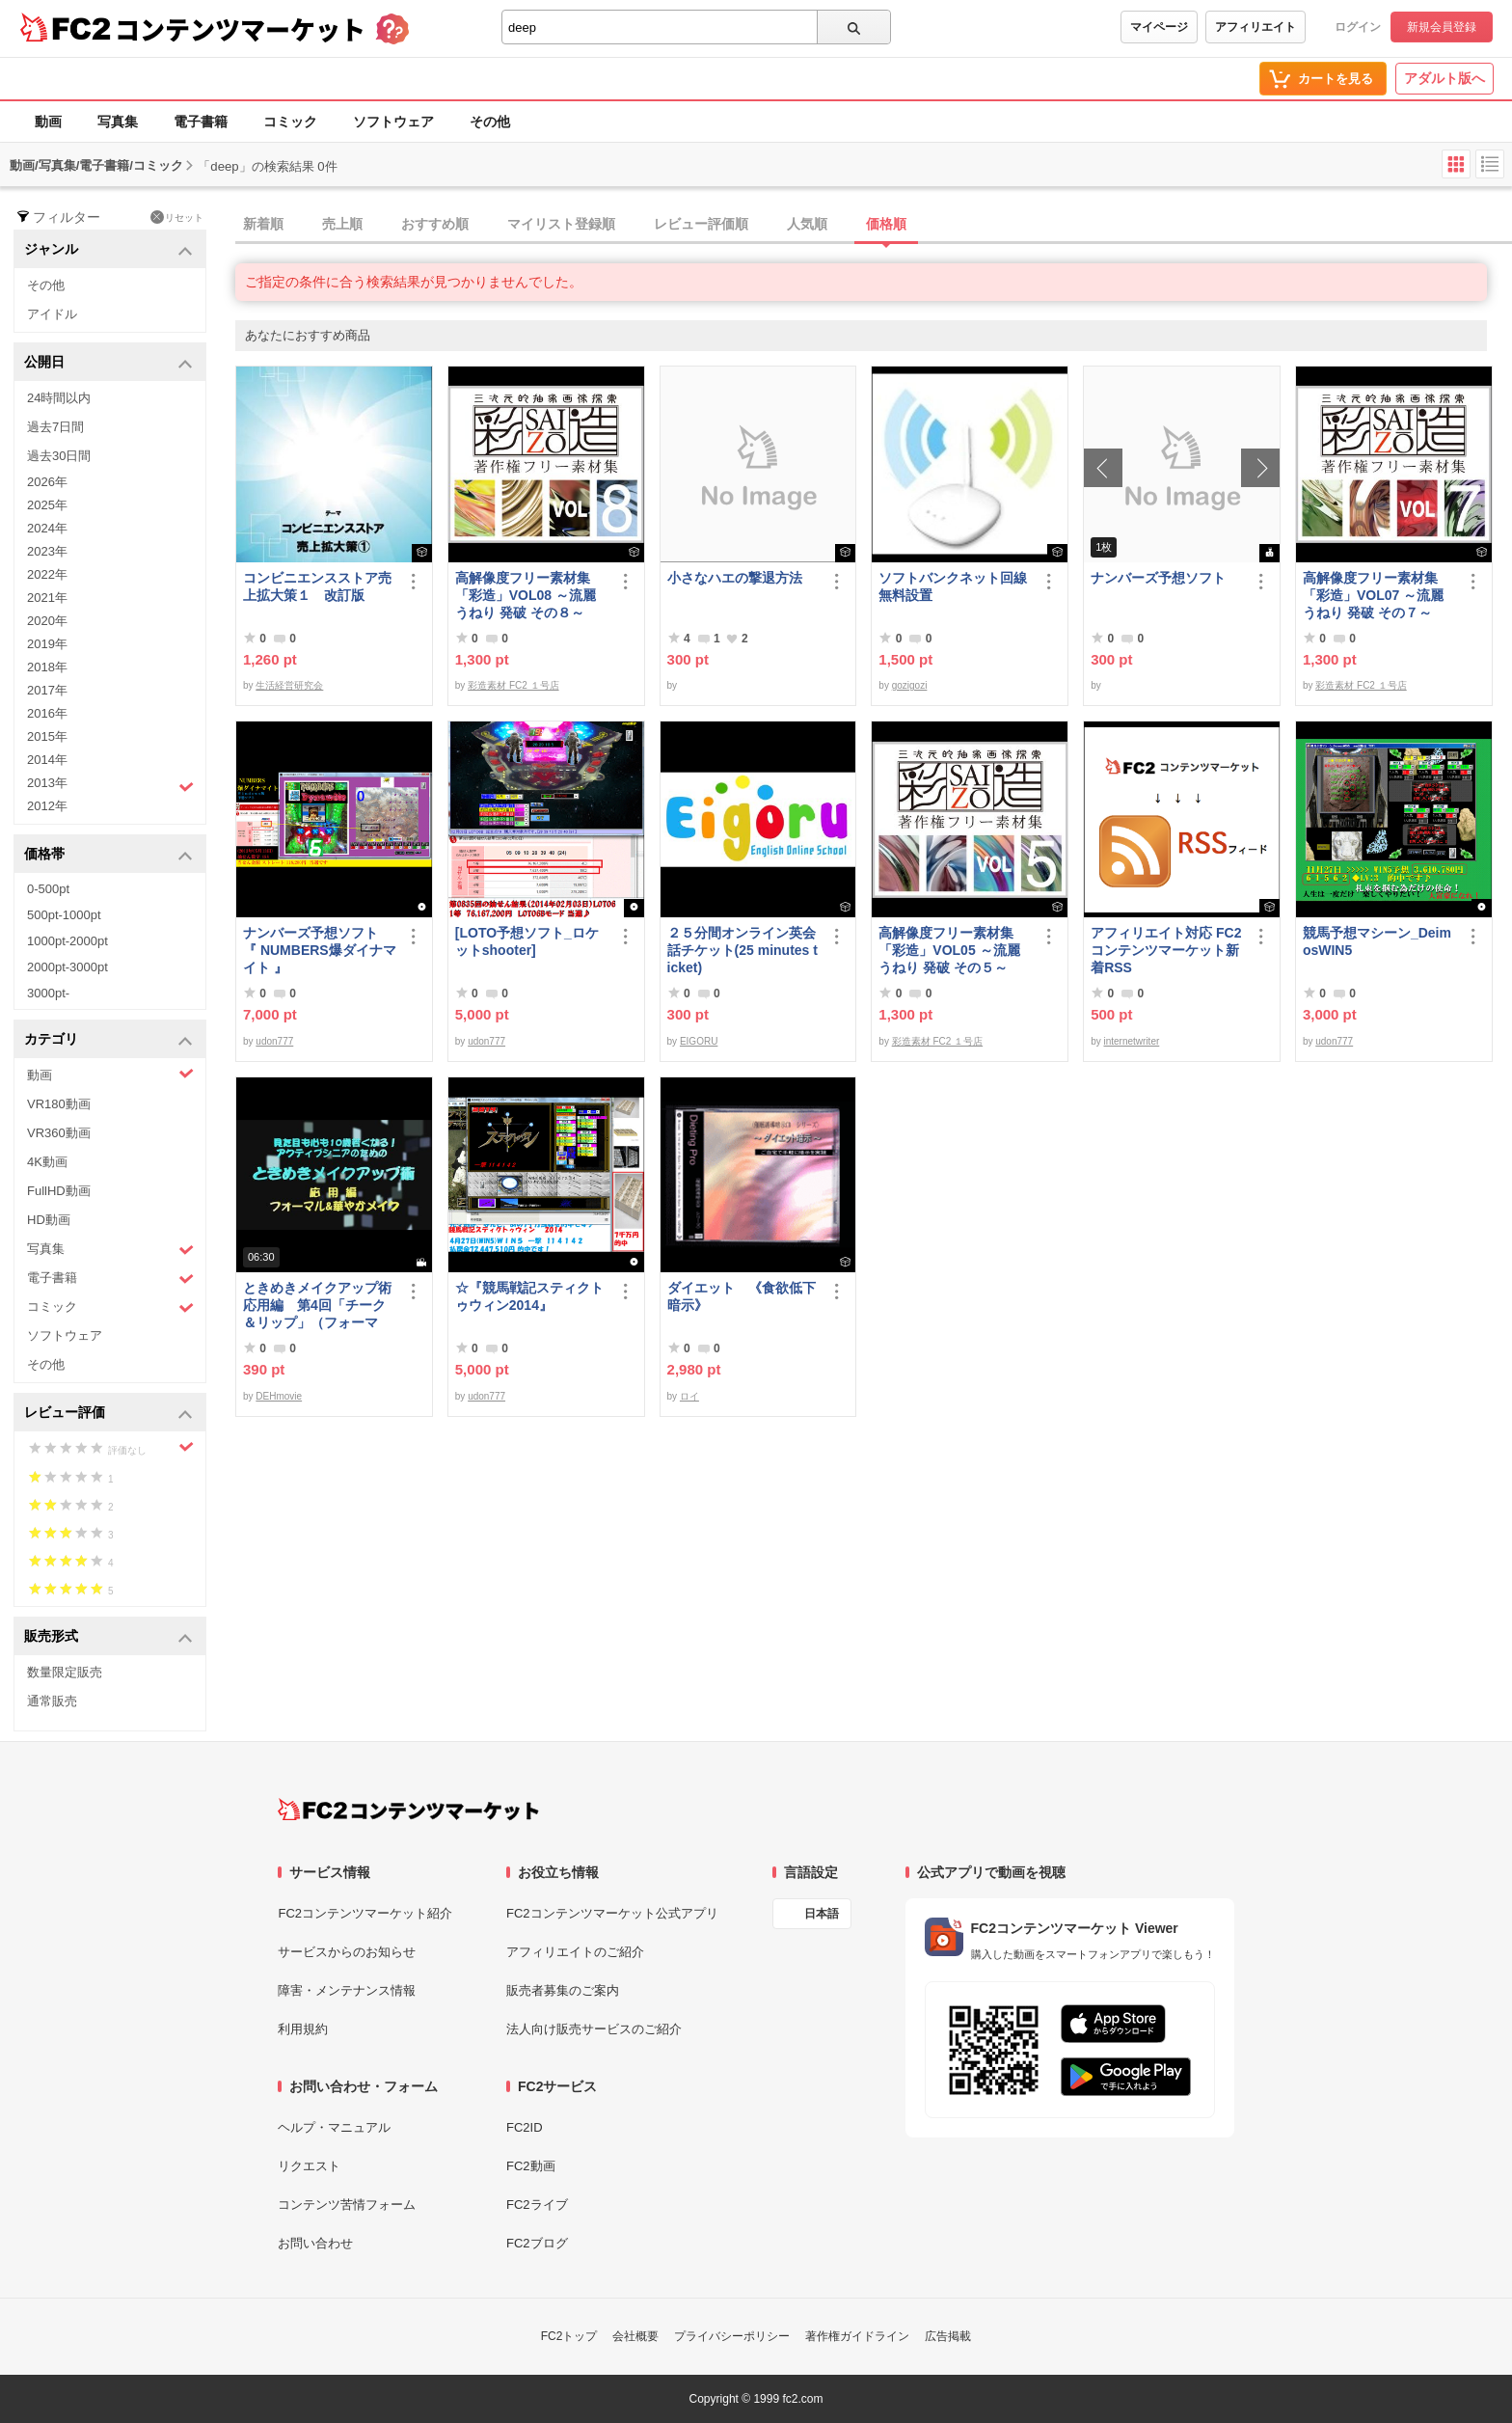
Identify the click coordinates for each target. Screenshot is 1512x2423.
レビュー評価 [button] (108, 1413)
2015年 (47, 736)
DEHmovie (279, 1396)
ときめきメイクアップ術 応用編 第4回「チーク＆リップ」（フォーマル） (319, 1305)
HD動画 (48, 1219)
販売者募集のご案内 (562, 1990)
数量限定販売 (64, 1672)
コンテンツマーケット (240, 29)
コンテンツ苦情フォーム (347, 2204)
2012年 (47, 806)
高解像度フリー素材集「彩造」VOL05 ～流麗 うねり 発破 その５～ (948, 950)
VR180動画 (59, 1104)
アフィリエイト (1255, 27)
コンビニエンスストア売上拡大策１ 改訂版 (317, 586)
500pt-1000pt (64, 915)
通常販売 (52, 1701)
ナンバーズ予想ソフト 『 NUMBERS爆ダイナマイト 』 (319, 950)
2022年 (47, 574)
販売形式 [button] (108, 1637)
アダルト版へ (1444, 78)
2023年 (47, 551)
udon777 (274, 1041)
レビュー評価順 (701, 223)
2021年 (47, 597)
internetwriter (1131, 1041)
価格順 (886, 223)
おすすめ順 (435, 223)
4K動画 (47, 1162)
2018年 (47, 667)
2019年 (47, 644)
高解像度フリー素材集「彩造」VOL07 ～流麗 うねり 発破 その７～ (1373, 595)
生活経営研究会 (289, 685)
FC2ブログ (537, 2243)
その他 (490, 121)
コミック (290, 121)
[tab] (873, 224)
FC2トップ (569, 2336)
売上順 (342, 223)
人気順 (807, 223)
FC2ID (524, 2127)
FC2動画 (530, 2166)
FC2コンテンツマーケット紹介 (365, 1913)
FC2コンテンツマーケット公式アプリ (612, 1913)
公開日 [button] (108, 363)
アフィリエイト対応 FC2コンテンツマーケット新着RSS (1166, 950)
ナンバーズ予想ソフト (1158, 577)
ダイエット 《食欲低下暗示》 (741, 1296)
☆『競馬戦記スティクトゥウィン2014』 (529, 1296)
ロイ (689, 1396)
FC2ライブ (537, 2204)
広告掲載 (948, 2336)
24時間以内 (59, 398)
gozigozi (910, 685)
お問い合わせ (315, 2243)
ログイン (1358, 27)
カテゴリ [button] (108, 1040)
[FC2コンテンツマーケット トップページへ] (408, 1809)
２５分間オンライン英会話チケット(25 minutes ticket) (742, 950)
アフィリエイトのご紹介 (575, 1952)
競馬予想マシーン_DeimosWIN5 (1377, 941)
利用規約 (303, 2029)
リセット (176, 217)
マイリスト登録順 (561, 223)
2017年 (47, 690)
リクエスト (309, 2166)
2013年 (110, 785)
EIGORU (698, 1041)
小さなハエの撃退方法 (734, 577)
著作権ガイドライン (857, 2336)
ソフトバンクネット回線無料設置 (952, 586)
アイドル (52, 314)
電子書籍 (201, 121)
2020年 (47, 620)
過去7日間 (55, 427)
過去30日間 (59, 456)
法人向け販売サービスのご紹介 (594, 2029)
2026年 (47, 482)
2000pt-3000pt (67, 967)
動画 (48, 121)
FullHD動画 (59, 1191)
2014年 (47, 759)
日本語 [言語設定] (821, 1913)
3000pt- (48, 993)
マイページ (1159, 27)
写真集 (117, 121)
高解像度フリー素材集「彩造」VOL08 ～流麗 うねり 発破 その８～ (525, 595)
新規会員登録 (1441, 27)
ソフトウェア (393, 121)
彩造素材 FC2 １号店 (513, 685)
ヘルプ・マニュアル (334, 2127)
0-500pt (48, 889)
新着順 (263, 223)
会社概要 (635, 2336)
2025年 (47, 505)
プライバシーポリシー (732, 2336)
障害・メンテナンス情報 (347, 1990)
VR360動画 (59, 1133)
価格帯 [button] (108, 855)
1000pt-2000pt (67, 941)
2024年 (47, 528)
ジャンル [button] (108, 250)
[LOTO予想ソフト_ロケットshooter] (527, 941)
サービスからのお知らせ (347, 1952)
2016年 (47, 713)
